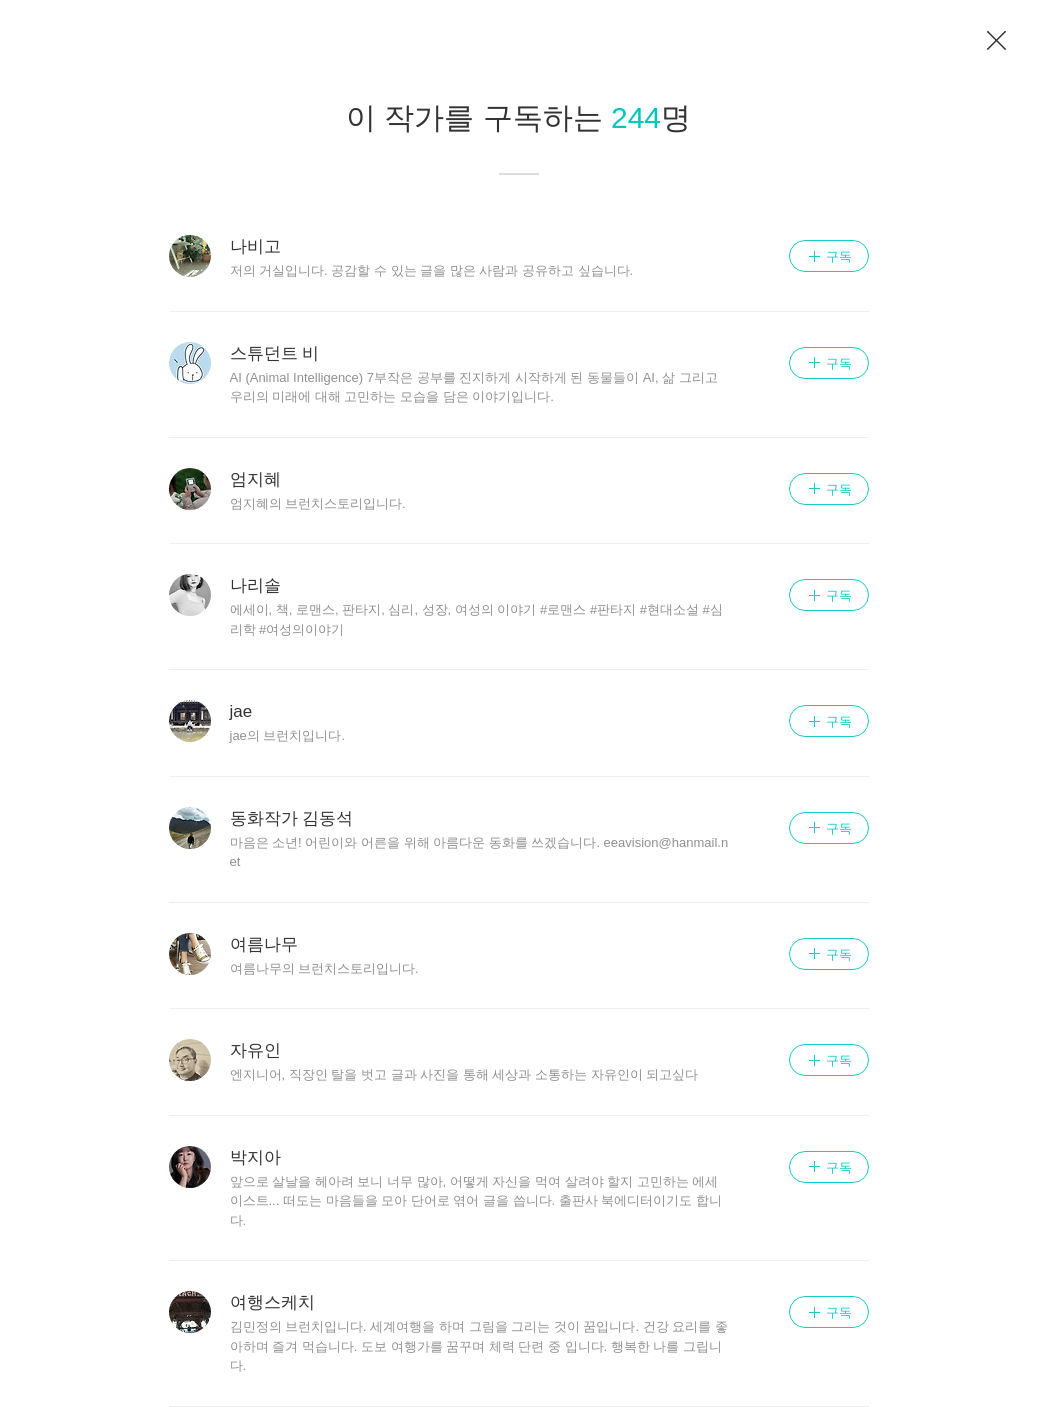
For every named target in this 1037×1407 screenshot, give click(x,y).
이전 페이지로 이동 (997, 41)
